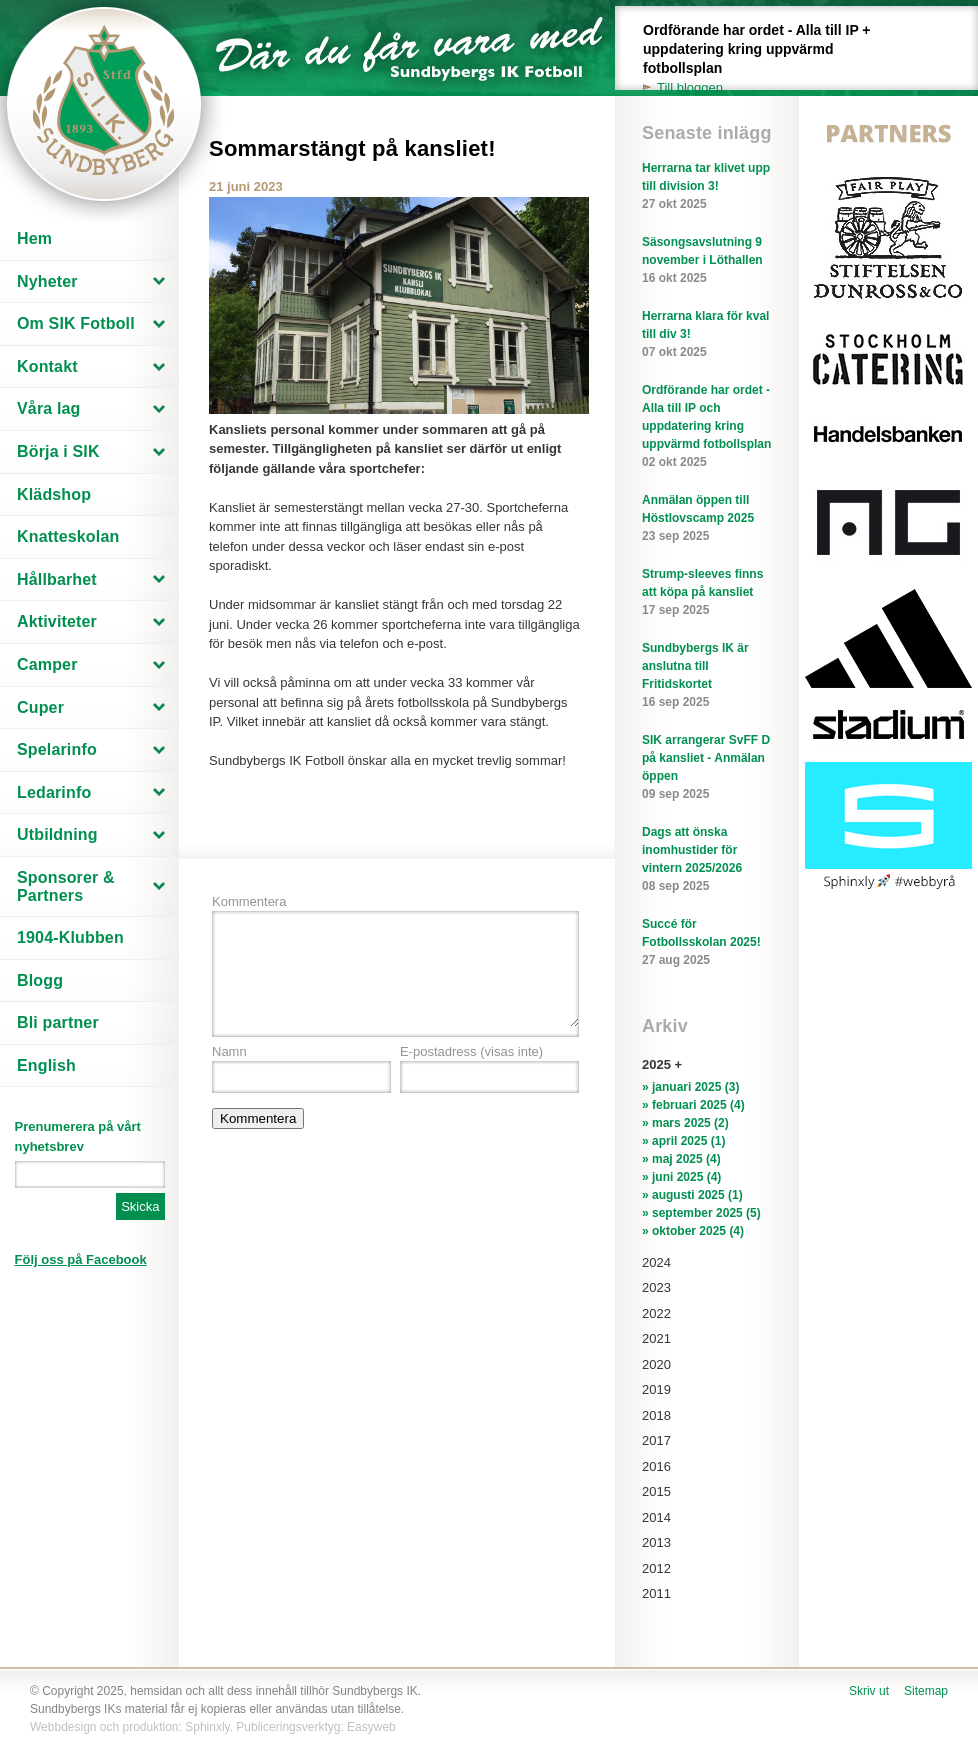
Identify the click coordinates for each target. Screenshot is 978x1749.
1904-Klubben (70, 937)
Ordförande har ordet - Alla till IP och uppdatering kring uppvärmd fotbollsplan (707, 427)
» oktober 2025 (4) (693, 1231)
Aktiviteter (57, 621)
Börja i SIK (58, 451)
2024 (656, 1262)
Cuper (40, 707)
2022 (656, 1313)
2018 (656, 1415)
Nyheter (47, 281)
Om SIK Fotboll (76, 323)
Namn (229, 1051)
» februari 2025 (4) (693, 1105)
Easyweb (371, 1727)
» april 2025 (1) (683, 1141)
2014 (656, 1517)
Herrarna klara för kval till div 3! (707, 335)
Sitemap (926, 1691)
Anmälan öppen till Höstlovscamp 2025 (707, 519)
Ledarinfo (54, 792)
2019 (656, 1389)
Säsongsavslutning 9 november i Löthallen (707, 261)
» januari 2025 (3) (690, 1087)
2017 (656, 1440)
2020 (656, 1364)
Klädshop (54, 494)
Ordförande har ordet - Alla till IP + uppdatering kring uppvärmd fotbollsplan (768, 59)
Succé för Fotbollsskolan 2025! (707, 943)
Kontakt (47, 366)
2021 (656, 1338)
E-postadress (471, 1051)
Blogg (40, 980)
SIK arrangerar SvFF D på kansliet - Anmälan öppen (707, 768)
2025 (656, 1064)
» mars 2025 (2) (685, 1123)
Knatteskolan (68, 536)
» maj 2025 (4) (681, 1159)
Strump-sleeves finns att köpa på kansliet (707, 593)
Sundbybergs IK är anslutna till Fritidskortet (707, 676)
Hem (34, 238)
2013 (656, 1542)
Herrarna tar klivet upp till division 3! (707, 187)
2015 (656, 1491)
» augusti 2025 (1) (692, 1195)
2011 (656, 1593)
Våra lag (49, 408)
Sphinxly (207, 1727)
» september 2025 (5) (701, 1213)
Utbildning (57, 834)
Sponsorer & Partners (66, 886)
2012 (656, 1568)
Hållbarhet (57, 579)
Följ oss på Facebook (81, 1259)
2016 (656, 1466)
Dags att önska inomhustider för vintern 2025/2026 (707, 860)
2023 (656, 1287)
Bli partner (58, 1022)
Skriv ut (869, 1691)
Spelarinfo (57, 749)
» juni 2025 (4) (681, 1177)
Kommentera (249, 901)
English (46, 1065)
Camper (47, 664)
